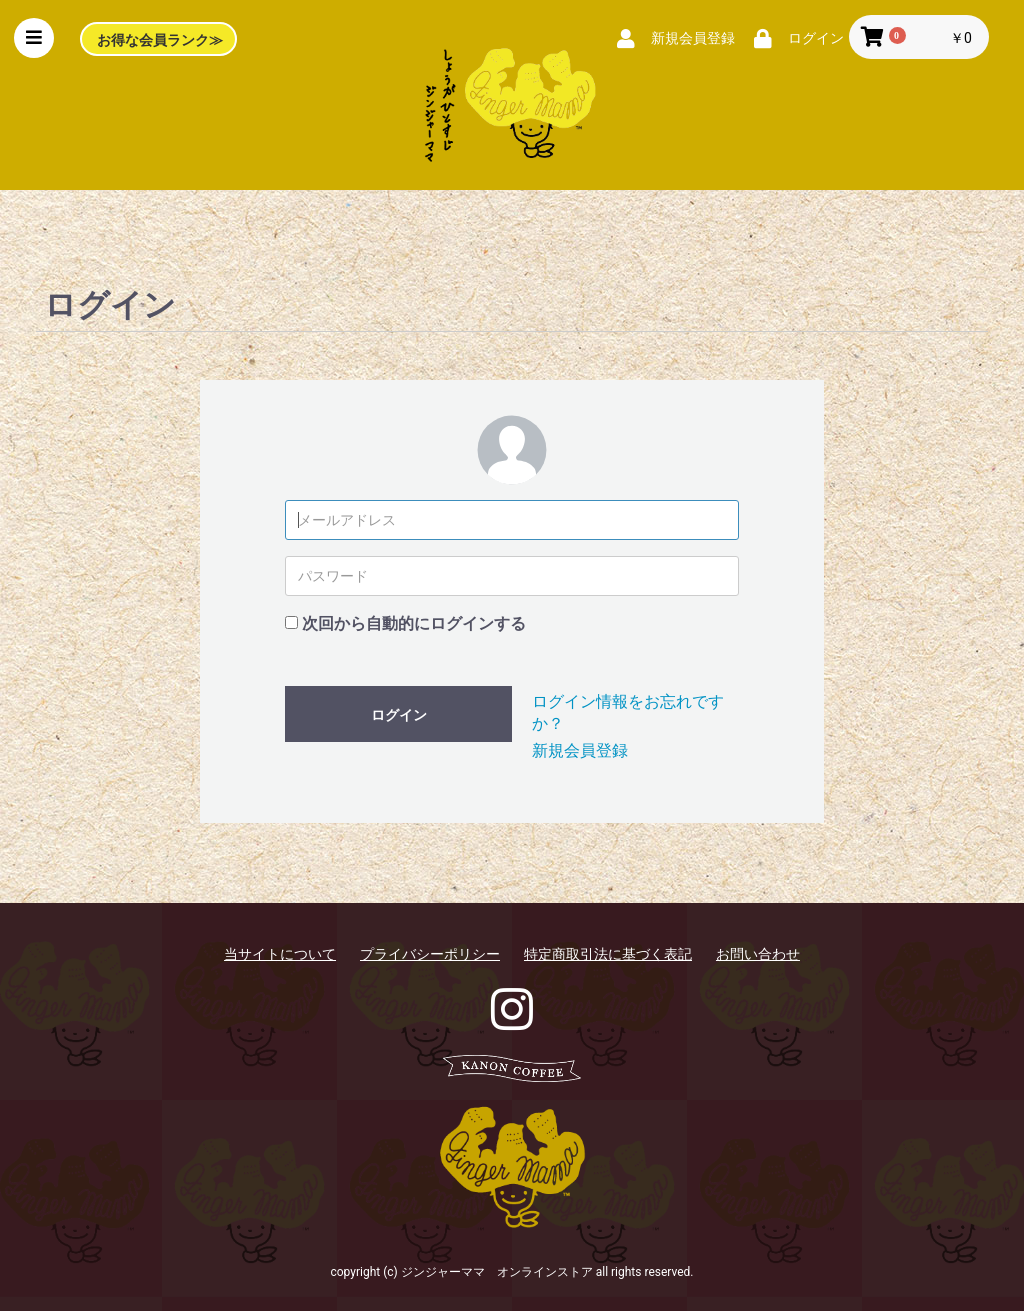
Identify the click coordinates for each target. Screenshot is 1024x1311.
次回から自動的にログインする (414, 623)
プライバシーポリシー (430, 954)
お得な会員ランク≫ (160, 40)
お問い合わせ (758, 954)
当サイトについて (280, 954)
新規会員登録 (580, 750)
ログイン (399, 715)
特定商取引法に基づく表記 (608, 954)
